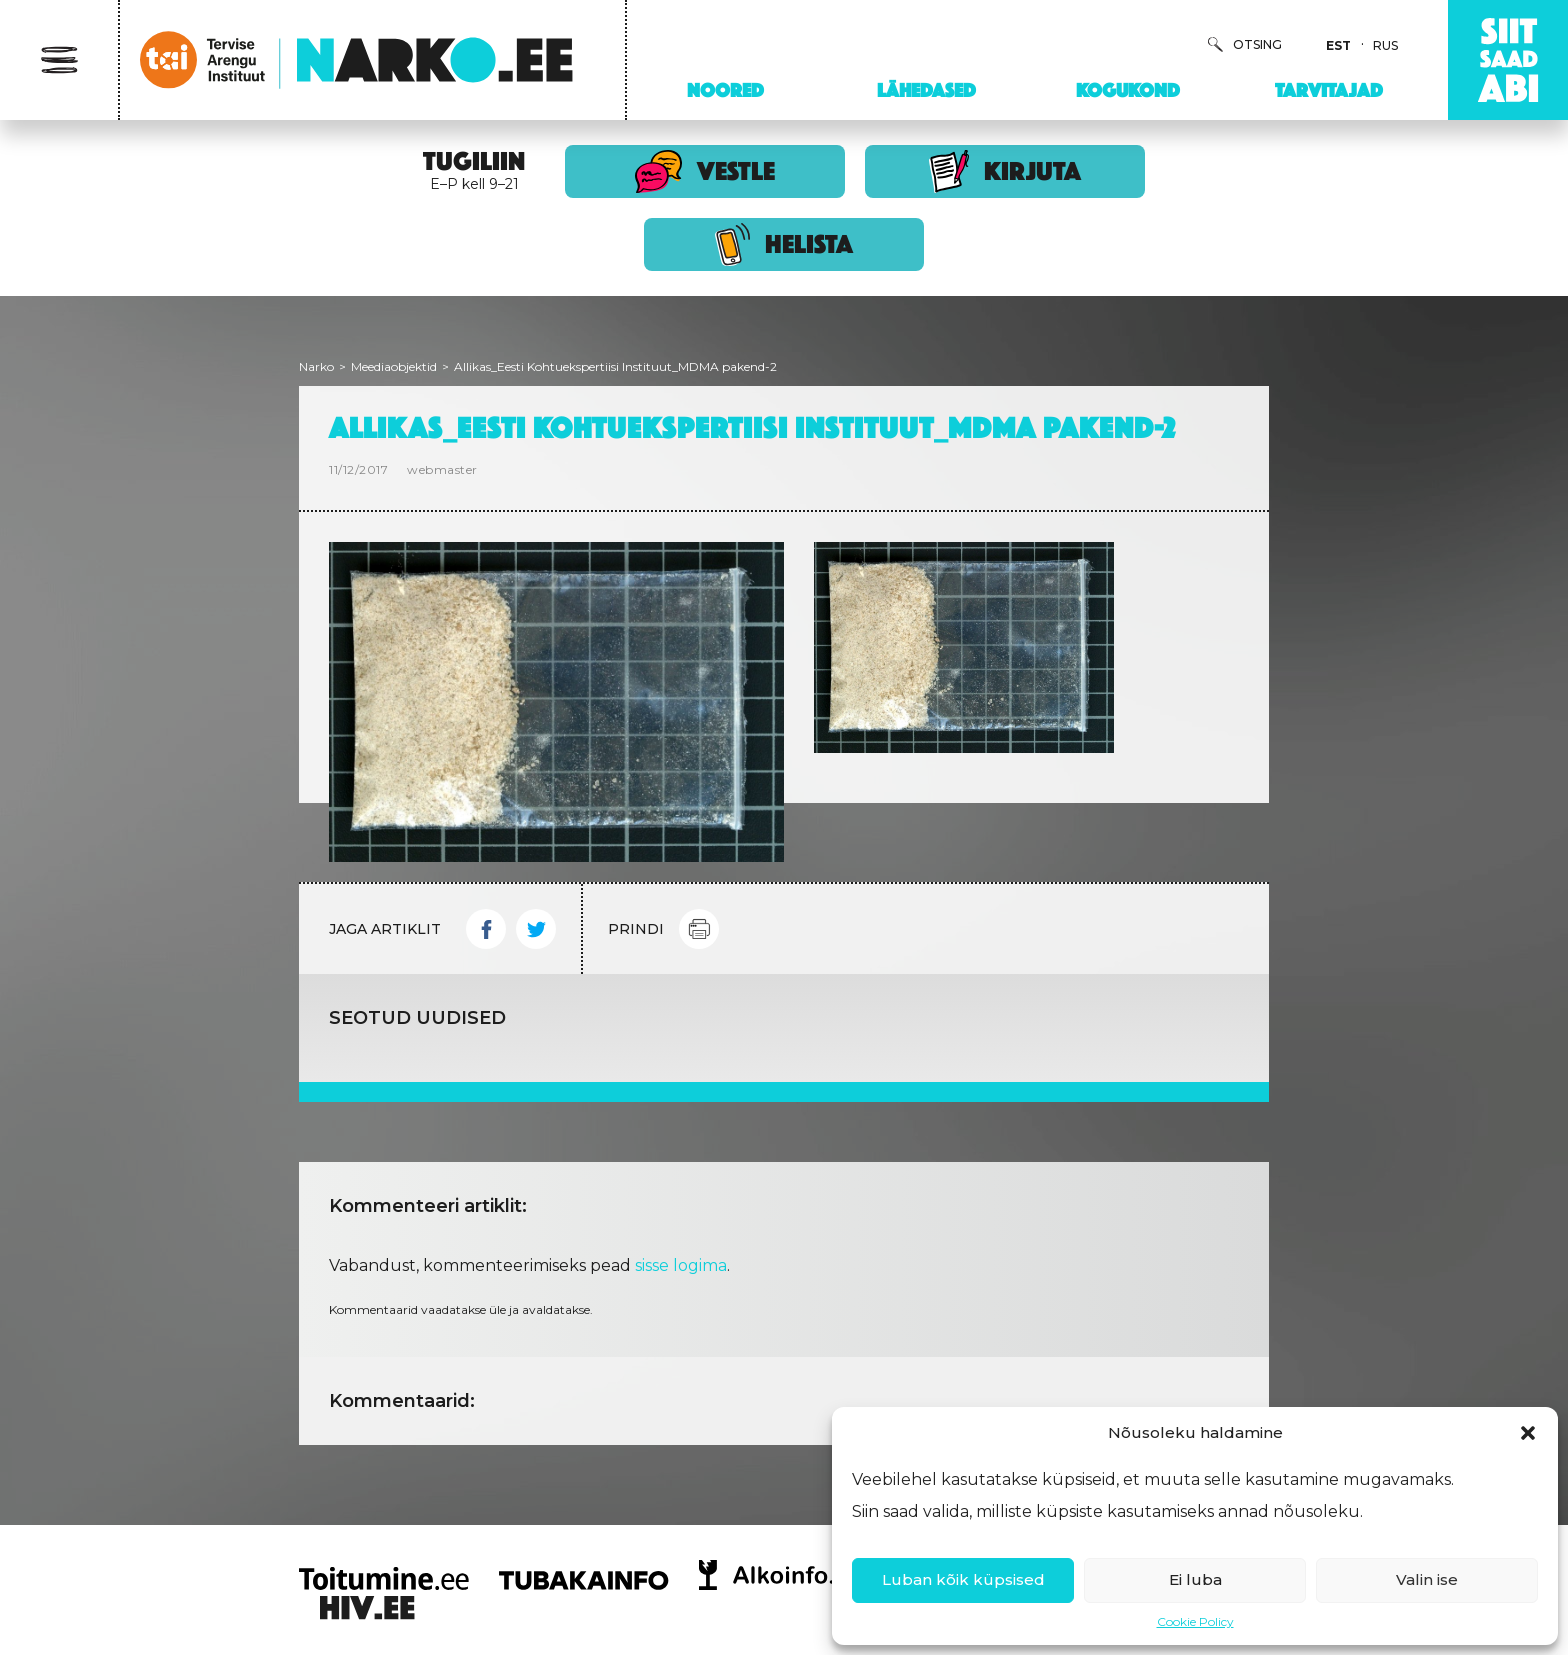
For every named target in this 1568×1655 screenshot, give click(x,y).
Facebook (486, 929)
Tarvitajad (1329, 90)
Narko (316, 366)
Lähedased (926, 90)
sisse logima (681, 1265)
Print (699, 929)
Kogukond (1128, 90)
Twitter (536, 929)
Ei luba (1195, 1579)
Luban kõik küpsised (963, 1579)
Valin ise (1427, 1579)
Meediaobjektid (394, 366)
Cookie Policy (1195, 1621)
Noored (725, 90)
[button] (1528, 1433)
